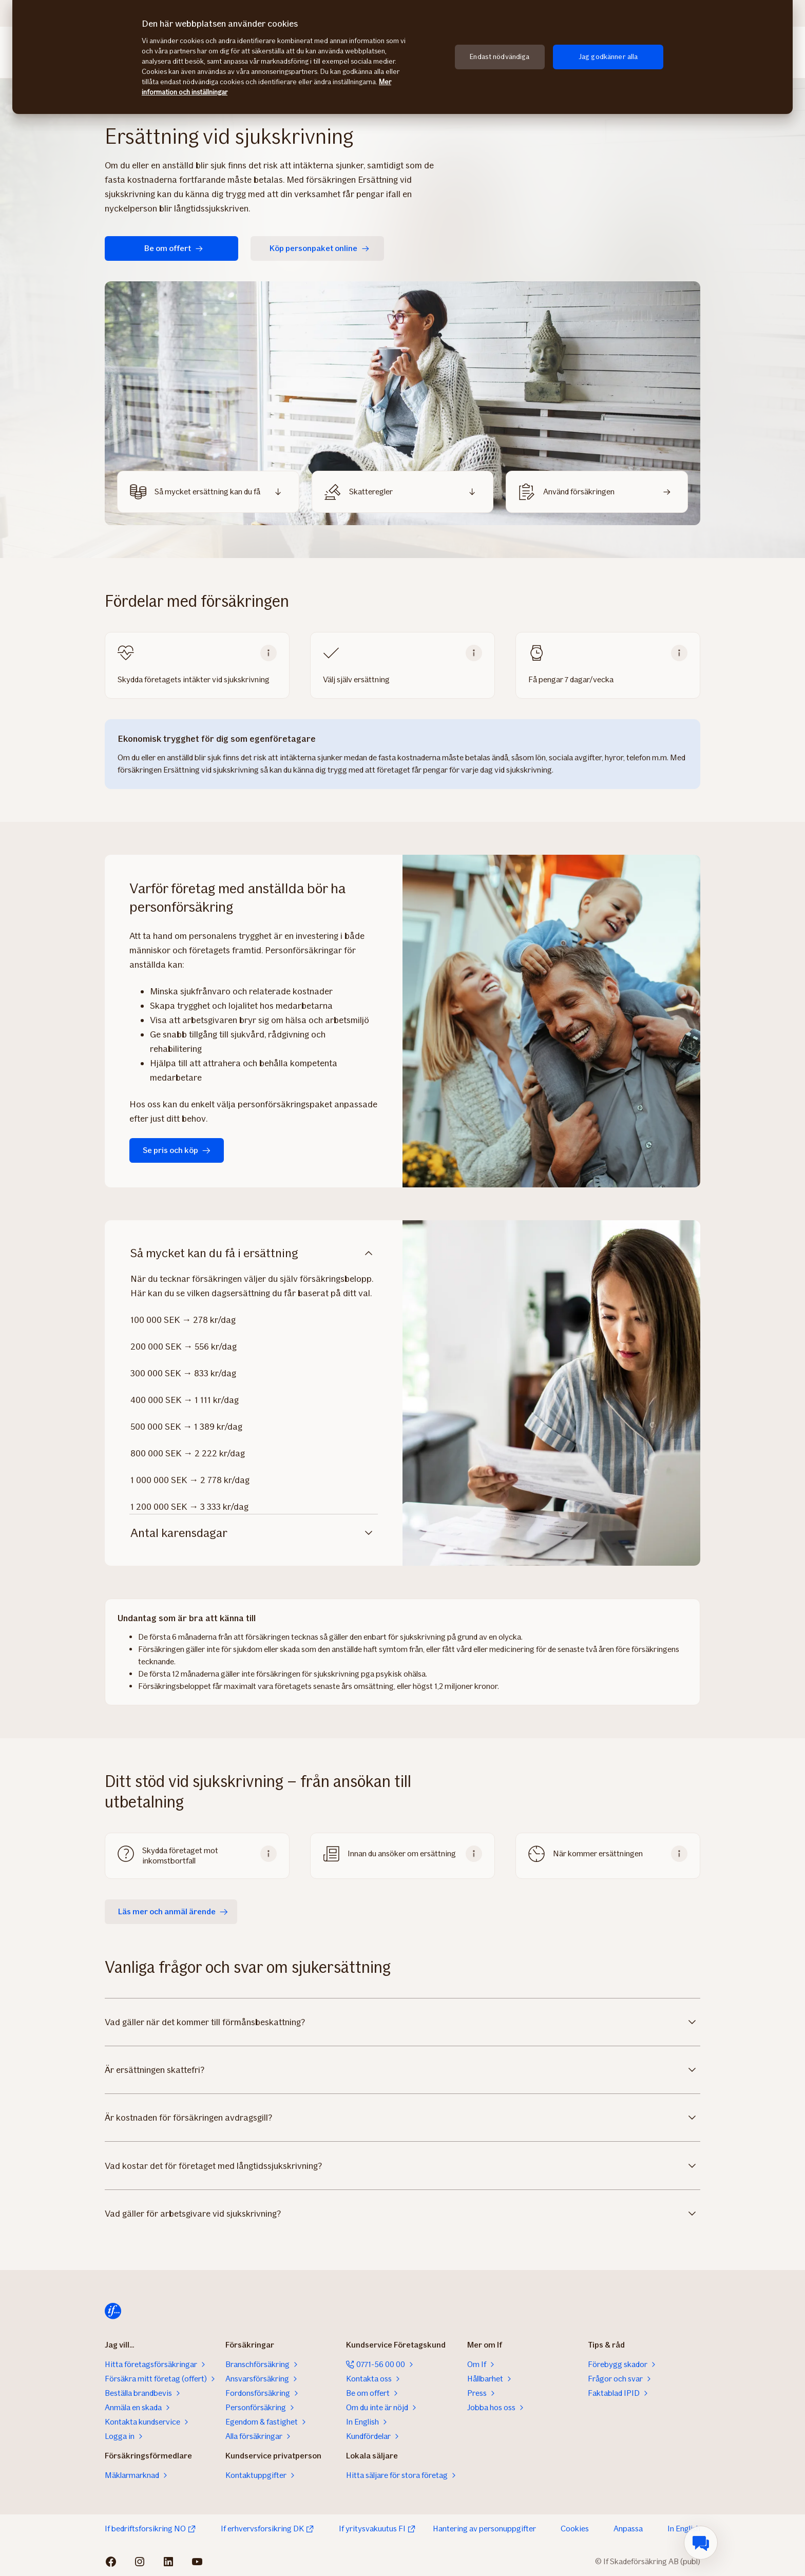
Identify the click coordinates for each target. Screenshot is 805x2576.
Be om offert (173, 248)
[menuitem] (701, 2543)
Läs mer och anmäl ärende (173, 1911)
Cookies (575, 2528)
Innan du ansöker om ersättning (402, 1853)
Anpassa (628, 2528)
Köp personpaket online (320, 248)
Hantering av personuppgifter (484, 2528)
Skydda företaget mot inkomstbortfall (180, 1856)
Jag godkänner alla (608, 56)
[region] (402, 57)
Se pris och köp (176, 1150)
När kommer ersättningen (598, 1853)
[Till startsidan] (113, 2311)
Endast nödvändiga (499, 56)
